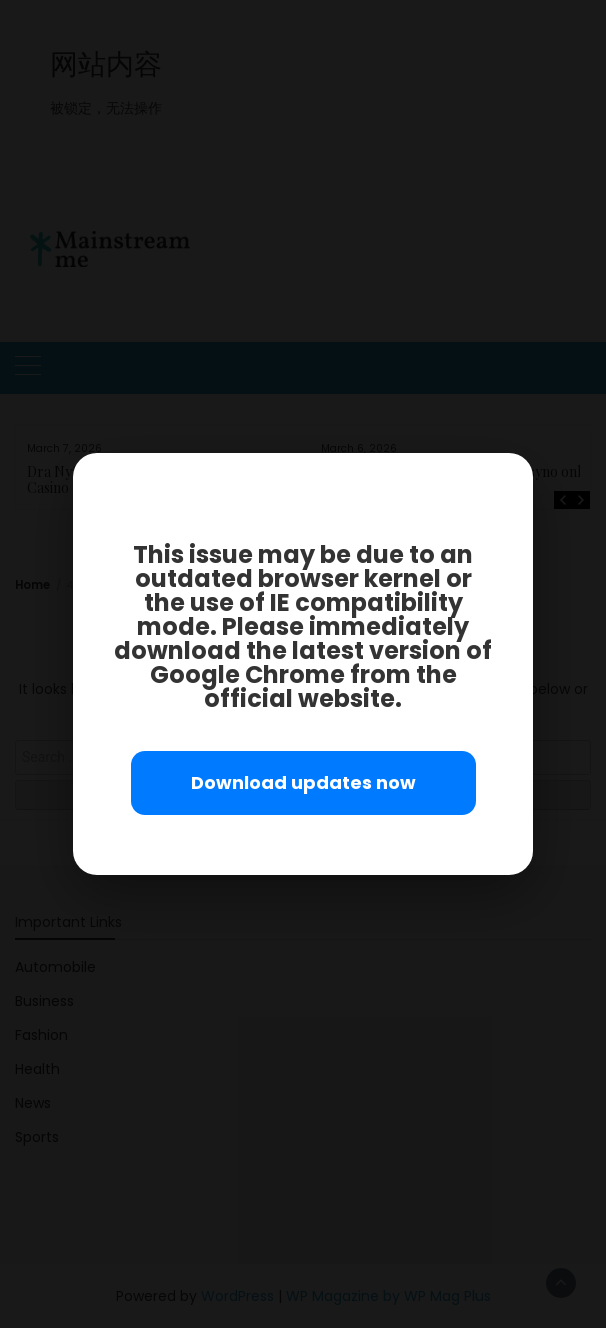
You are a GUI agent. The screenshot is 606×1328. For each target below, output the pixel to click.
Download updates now (303, 782)
